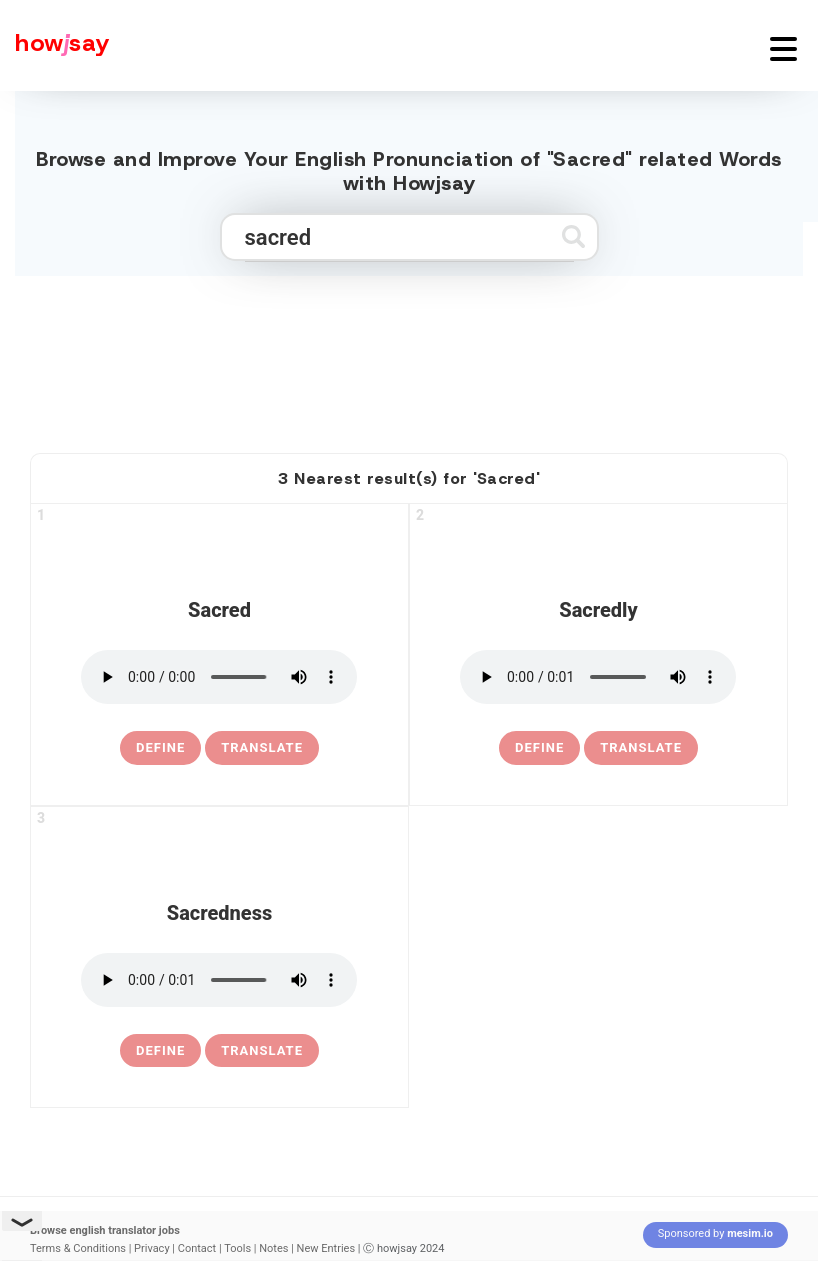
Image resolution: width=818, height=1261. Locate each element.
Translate (262, 747)
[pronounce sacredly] (598, 677)
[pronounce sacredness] (219, 980)
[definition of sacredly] (539, 748)
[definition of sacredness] (160, 1051)
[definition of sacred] (160, 748)
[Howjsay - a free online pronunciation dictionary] (55, 45)
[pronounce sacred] (219, 677)
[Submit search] (573, 236)
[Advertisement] (409, 356)
